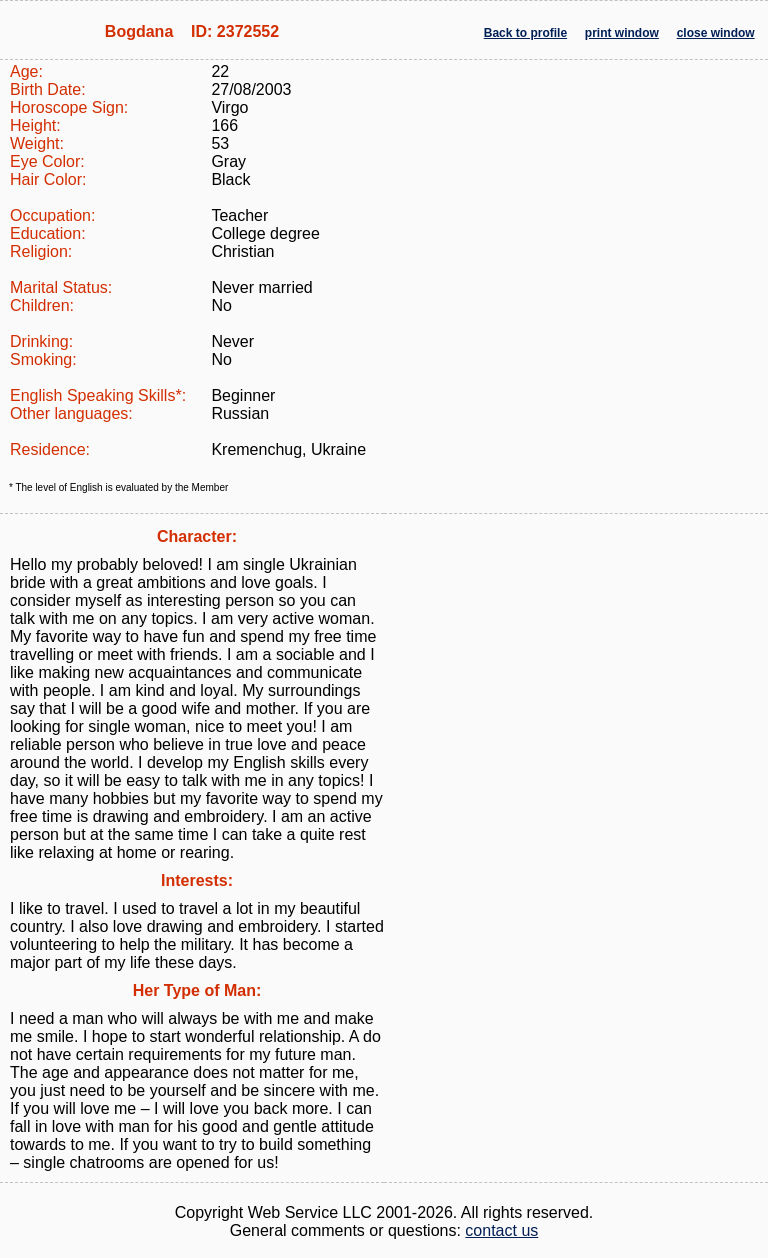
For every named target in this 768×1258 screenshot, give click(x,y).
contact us (501, 1230)
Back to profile (525, 33)
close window (716, 33)
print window (622, 33)
